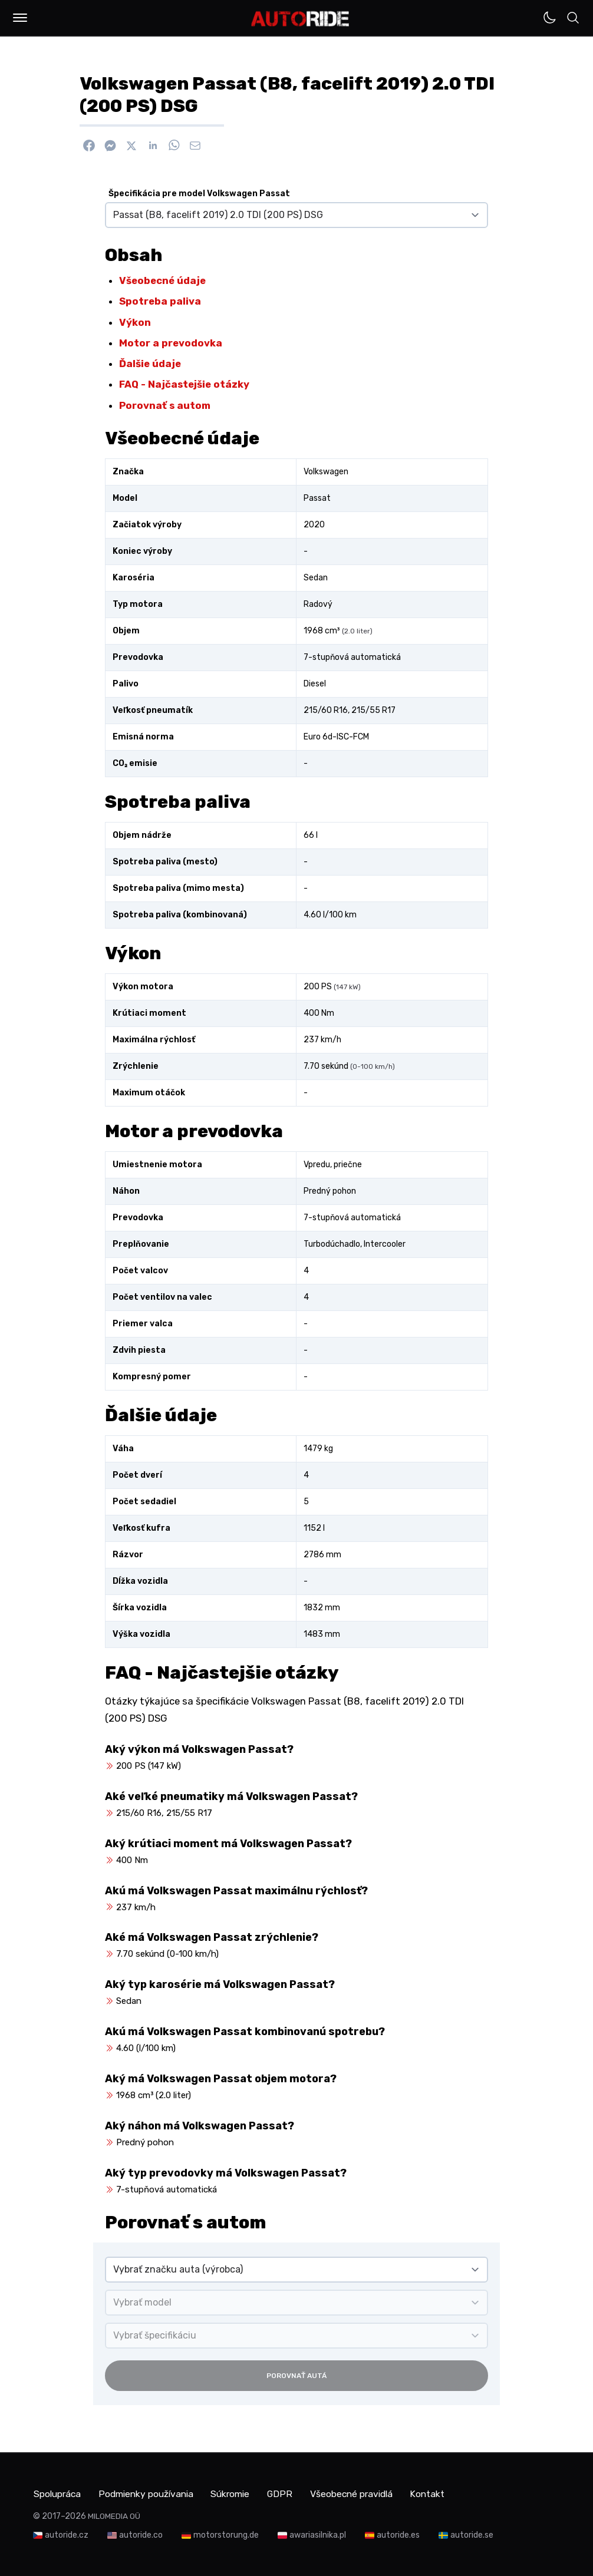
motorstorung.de (226, 2534)
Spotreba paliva (160, 301)
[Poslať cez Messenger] (110, 145)
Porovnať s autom (164, 405)
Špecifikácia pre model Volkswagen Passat (199, 194)
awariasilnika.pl (317, 2534)
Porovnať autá (296, 2376)
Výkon (135, 322)
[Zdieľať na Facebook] (89, 145)
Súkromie (240, 2493)
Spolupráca (58, 2493)
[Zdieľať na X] (131, 145)
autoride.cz (66, 2534)
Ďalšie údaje (150, 363)
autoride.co (141, 2534)
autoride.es (398, 2534)
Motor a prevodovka (170, 343)
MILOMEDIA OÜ (114, 2516)
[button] (20, 18)
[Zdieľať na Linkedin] (152, 145)
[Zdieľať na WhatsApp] (173, 145)
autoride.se (471, 2534)
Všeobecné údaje (162, 280)
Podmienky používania (150, 2493)
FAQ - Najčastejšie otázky (184, 384)
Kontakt (445, 2493)
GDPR (291, 2493)
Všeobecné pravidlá (366, 2493)
